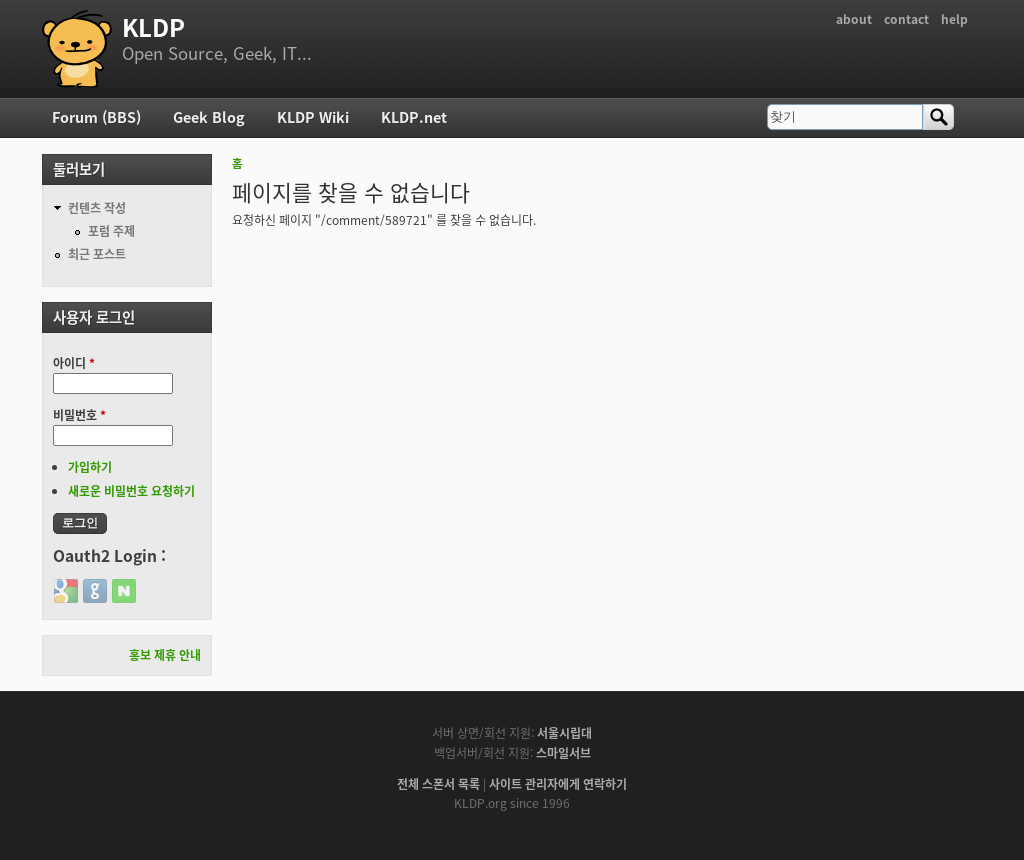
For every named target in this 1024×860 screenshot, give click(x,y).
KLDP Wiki (313, 117)
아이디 (74, 363)
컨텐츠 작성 (97, 208)
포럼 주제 (111, 231)
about (854, 19)
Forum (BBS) (96, 117)
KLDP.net (414, 117)
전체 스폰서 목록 (438, 784)
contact (906, 19)
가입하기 (90, 467)
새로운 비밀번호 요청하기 (131, 491)
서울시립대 (564, 733)
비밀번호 (79, 415)
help (954, 19)
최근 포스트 (97, 254)
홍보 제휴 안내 (165, 655)
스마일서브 (563, 753)
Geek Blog (209, 117)
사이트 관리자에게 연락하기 (558, 784)
